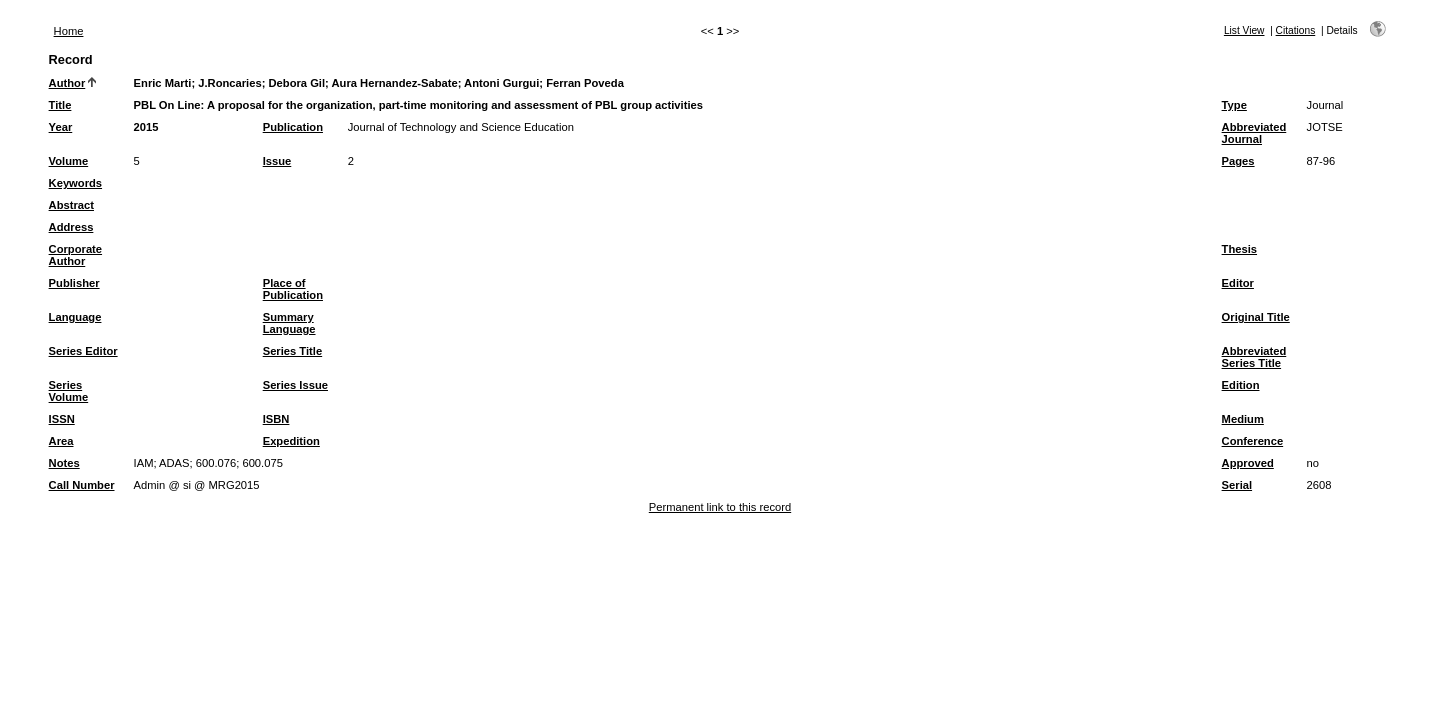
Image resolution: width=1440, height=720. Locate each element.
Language (75, 317)
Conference (1253, 441)
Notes (64, 463)
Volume (69, 161)
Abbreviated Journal (1254, 133)
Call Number (82, 485)
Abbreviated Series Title (1254, 357)
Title (60, 105)
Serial (1237, 485)
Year (61, 127)
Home (69, 31)
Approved (1248, 463)
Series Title (293, 351)
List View (1244, 30)
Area (61, 441)
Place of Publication (293, 289)
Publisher (74, 283)
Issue (277, 161)
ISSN (62, 419)
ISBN (276, 419)
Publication (293, 127)
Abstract (71, 205)
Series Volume (69, 391)
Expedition (291, 441)
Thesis (1239, 249)
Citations (1296, 30)
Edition (1241, 385)
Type (1234, 105)
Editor (1238, 283)
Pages (1238, 161)
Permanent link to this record (720, 507)
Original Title (1256, 317)
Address (71, 227)
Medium (1243, 419)
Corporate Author (75, 255)
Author (67, 83)
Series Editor (83, 351)
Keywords (75, 183)
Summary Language (289, 323)
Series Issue (295, 385)
